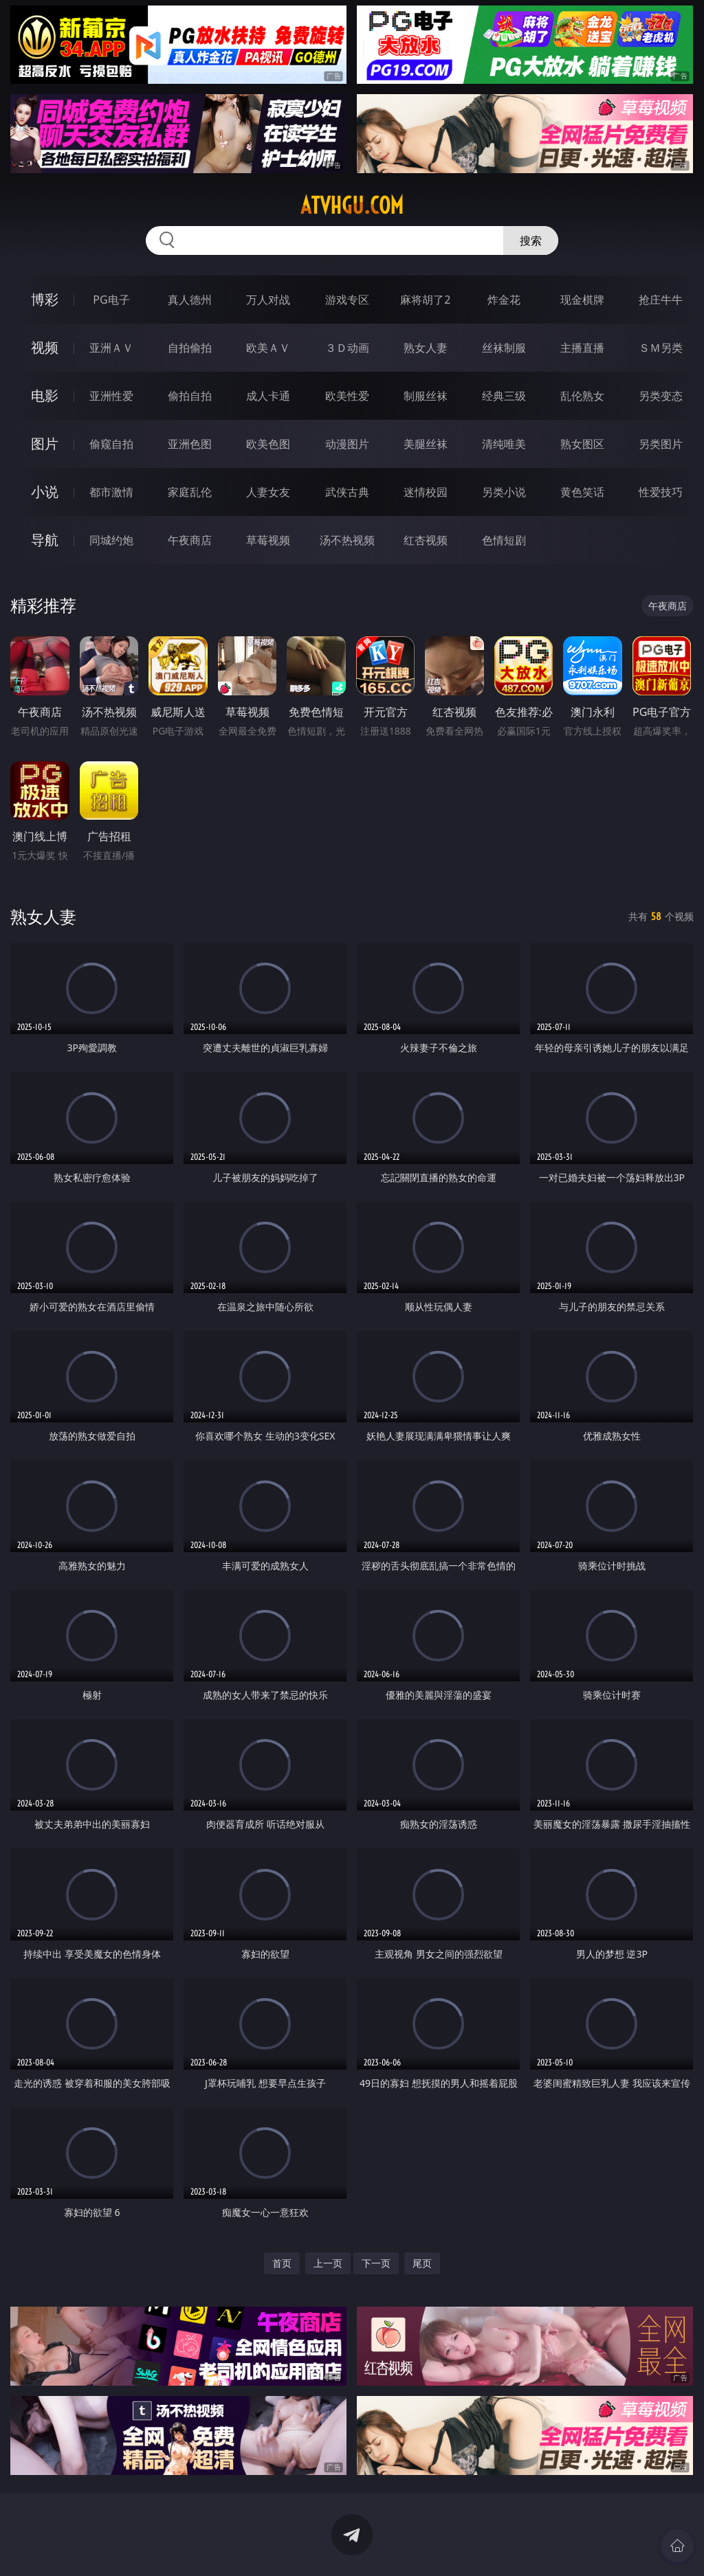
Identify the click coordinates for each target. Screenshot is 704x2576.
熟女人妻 (426, 347)
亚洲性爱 (111, 395)
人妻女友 (268, 492)
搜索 (531, 240)
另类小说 (504, 492)
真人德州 (190, 299)
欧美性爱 (347, 395)
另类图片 (661, 443)
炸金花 (503, 299)
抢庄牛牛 (661, 299)
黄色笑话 (582, 492)
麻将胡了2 (425, 299)
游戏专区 (347, 299)
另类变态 (661, 395)
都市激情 (111, 492)
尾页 (422, 2263)
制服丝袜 (426, 395)
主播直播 (582, 347)
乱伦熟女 (582, 395)
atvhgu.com (352, 205)
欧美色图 (268, 443)
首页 (282, 2263)
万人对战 (268, 299)
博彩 (44, 299)
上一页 (328, 2263)
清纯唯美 (504, 443)
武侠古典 (347, 492)
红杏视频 (426, 540)
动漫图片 (347, 443)
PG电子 (111, 299)
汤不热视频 (347, 540)
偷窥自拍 (111, 443)
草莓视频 (268, 540)
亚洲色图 (190, 443)
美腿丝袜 (426, 443)
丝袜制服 (504, 347)
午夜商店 (190, 540)
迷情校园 (426, 492)
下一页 (376, 2263)
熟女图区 (582, 443)
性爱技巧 (661, 492)
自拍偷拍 (190, 347)
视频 (44, 347)
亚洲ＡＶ (111, 347)
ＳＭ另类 (661, 347)
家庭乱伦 (190, 492)
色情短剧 (504, 540)
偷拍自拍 (190, 395)
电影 (44, 395)
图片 (44, 443)
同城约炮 (111, 540)
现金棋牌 (582, 299)
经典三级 (504, 395)
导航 (44, 539)
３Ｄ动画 (347, 347)
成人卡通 (268, 395)
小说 (44, 491)
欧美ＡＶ (268, 347)
